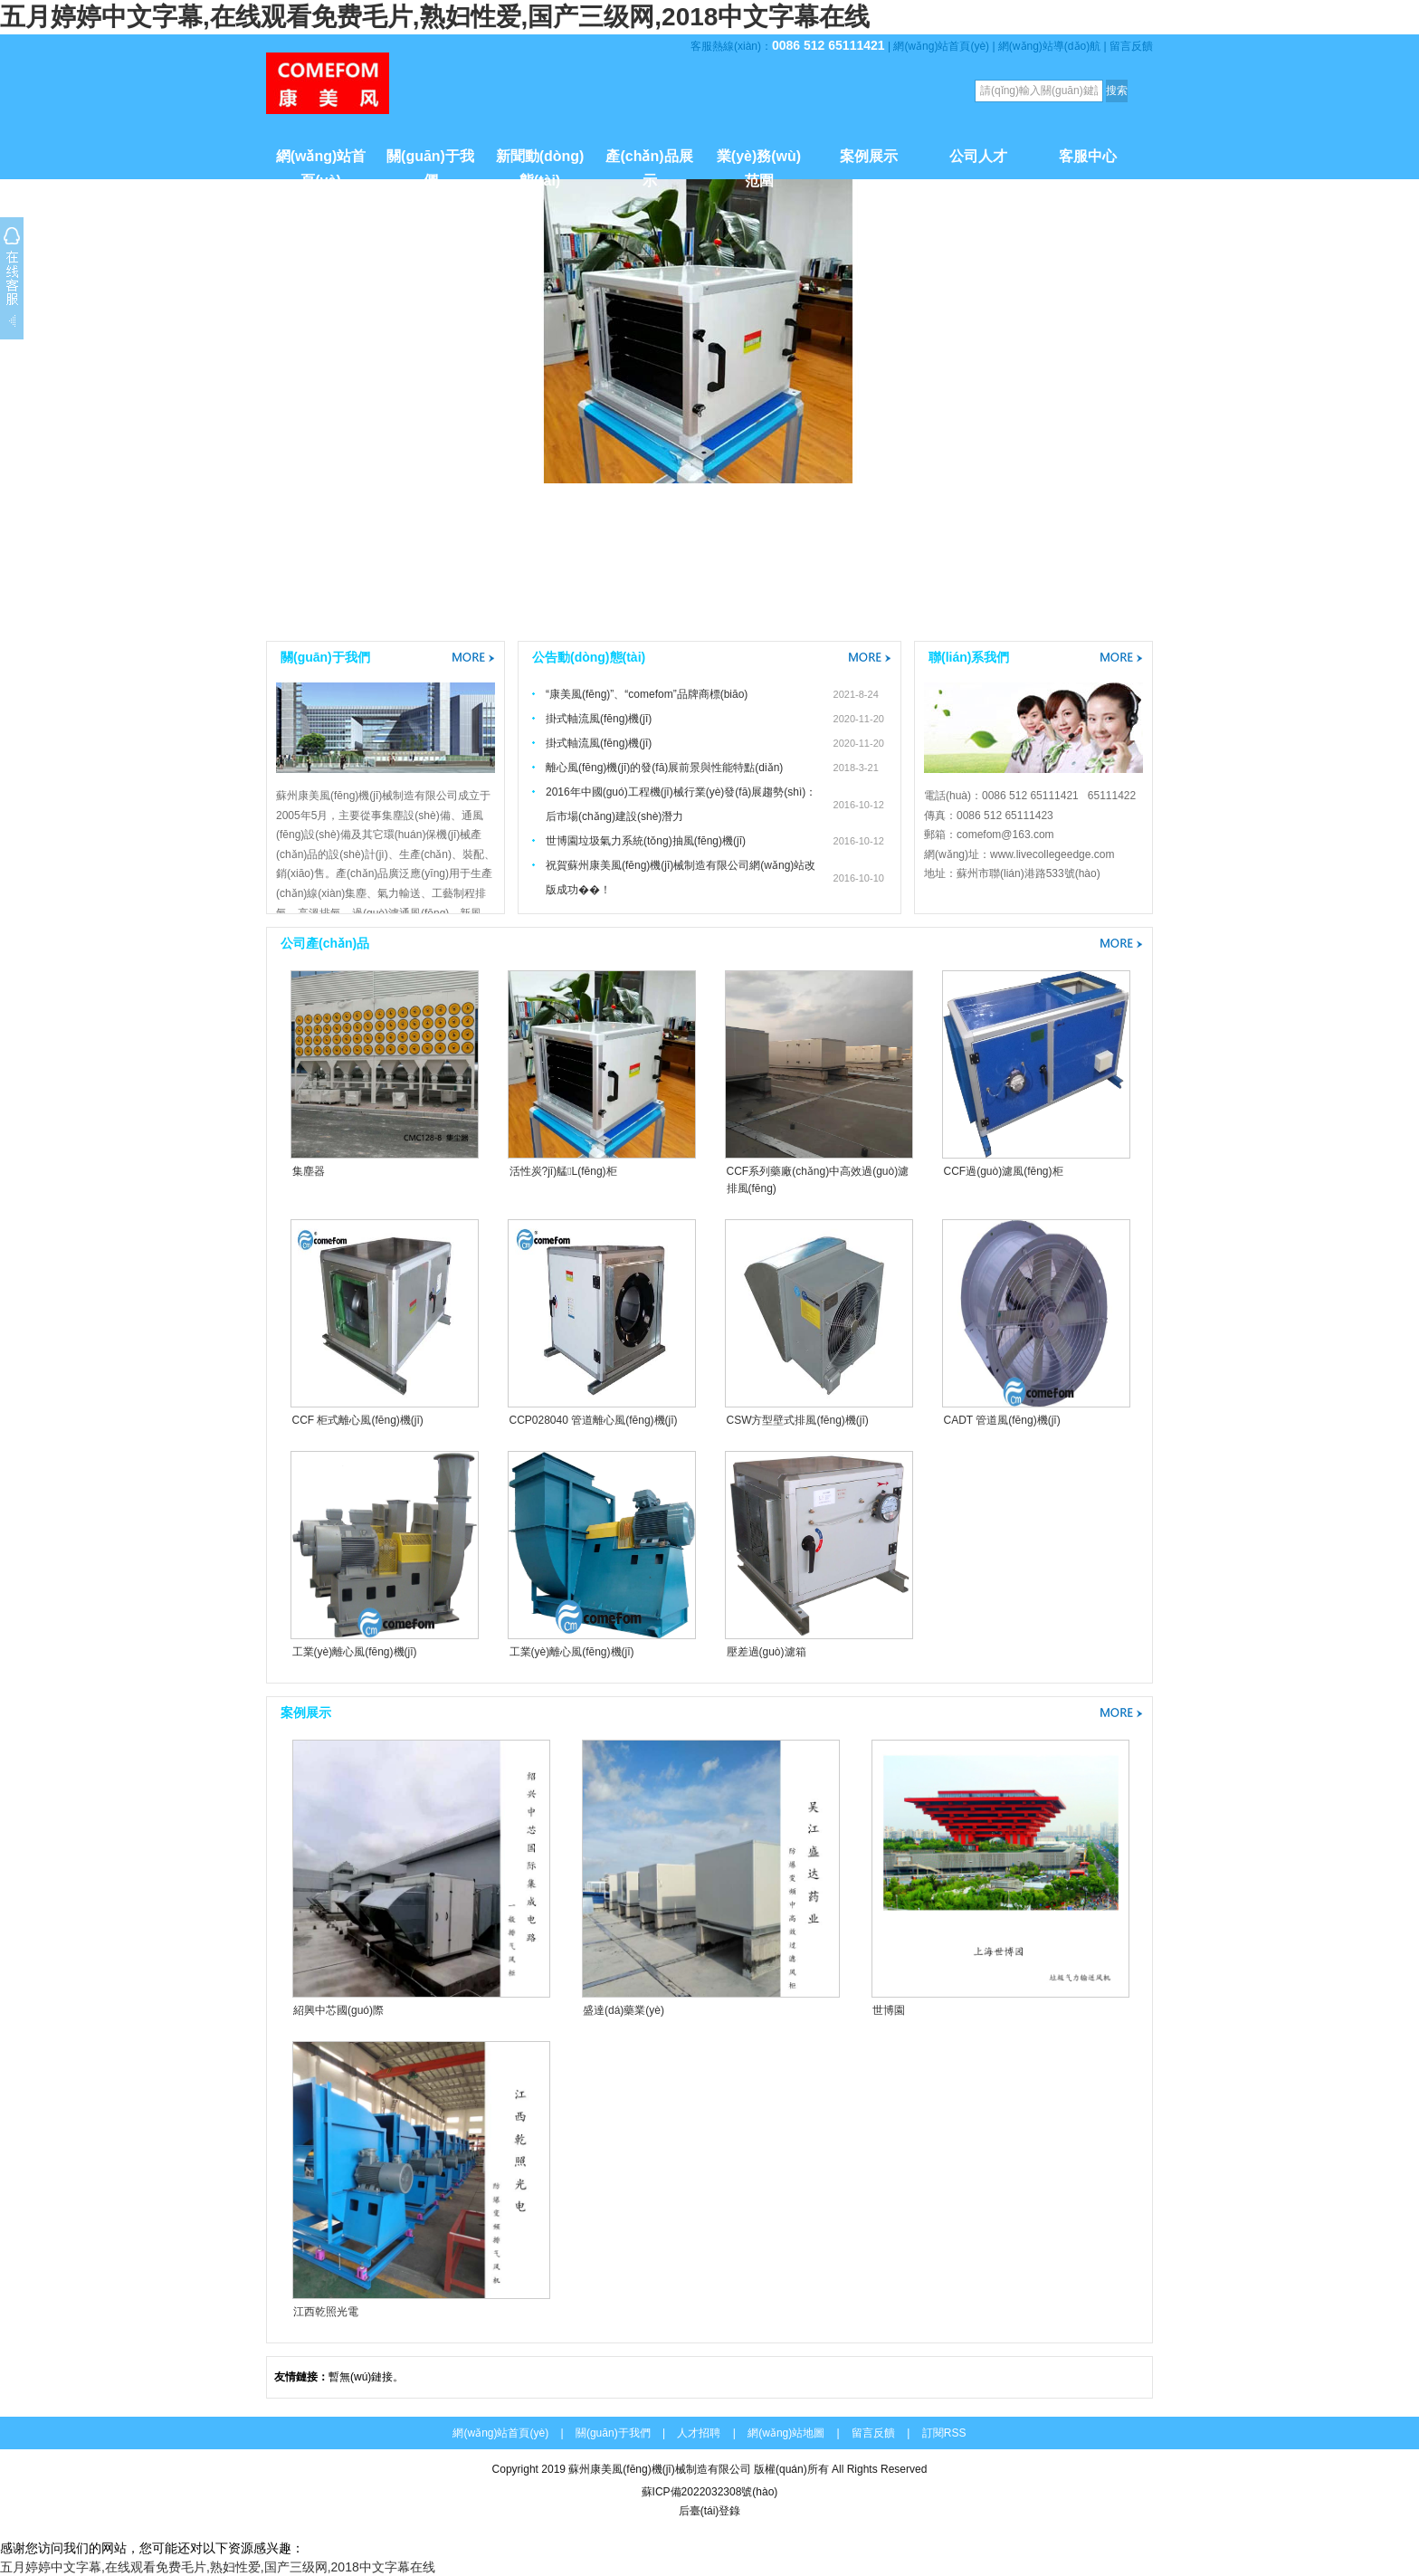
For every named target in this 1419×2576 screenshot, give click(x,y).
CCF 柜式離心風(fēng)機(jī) (358, 1420)
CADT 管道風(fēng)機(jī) (1002, 1420)
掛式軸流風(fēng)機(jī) (599, 718)
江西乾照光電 (325, 2311)
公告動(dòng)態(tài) (588, 657)
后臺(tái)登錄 (710, 2510)
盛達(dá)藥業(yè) (623, 2010)
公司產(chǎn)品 (325, 943)
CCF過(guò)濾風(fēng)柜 (1003, 1171)
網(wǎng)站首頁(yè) (941, 46)
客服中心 (1088, 156)
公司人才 (978, 156)
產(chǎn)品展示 (648, 163)
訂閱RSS (944, 2433)
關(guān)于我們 (430, 163)
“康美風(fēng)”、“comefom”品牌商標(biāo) (647, 694)
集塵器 (308, 1171)
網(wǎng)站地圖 (786, 2433)
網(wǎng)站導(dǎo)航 (1049, 46)
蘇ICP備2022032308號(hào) (710, 2491)
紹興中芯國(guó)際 (338, 2010)
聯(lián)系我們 (969, 657)
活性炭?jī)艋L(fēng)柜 (563, 1171)
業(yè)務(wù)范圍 (759, 163)
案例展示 (869, 156)
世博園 (888, 2010)
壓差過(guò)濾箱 (766, 1652)
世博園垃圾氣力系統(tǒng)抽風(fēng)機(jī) (646, 841)
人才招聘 (698, 2433)
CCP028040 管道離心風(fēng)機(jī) (594, 1420)
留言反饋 (1131, 46)
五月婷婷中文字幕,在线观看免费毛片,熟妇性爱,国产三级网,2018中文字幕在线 (435, 17)
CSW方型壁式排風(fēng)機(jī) (798, 1420)
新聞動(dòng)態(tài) (540, 163)
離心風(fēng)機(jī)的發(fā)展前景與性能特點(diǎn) (664, 767)
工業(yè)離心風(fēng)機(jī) (354, 1652)
